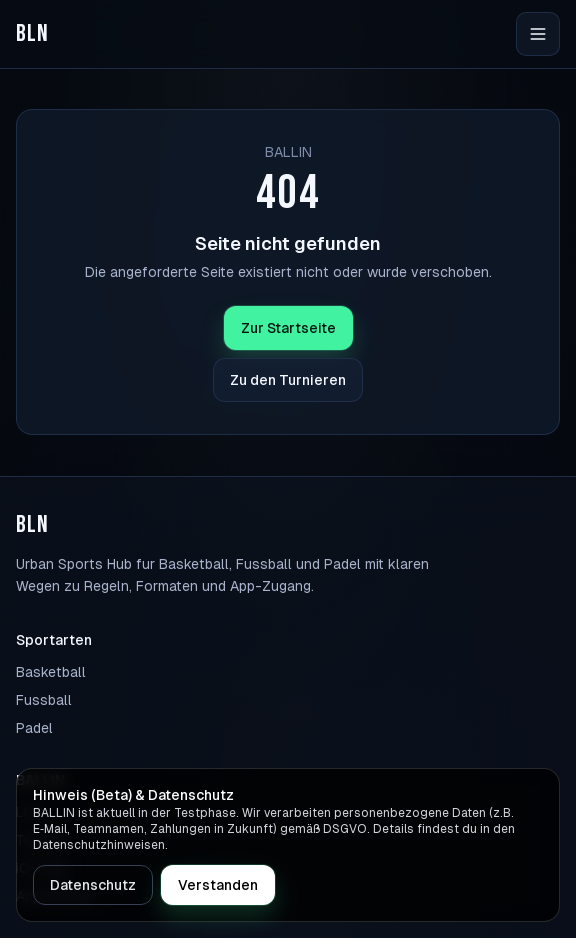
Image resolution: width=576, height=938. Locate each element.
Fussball (44, 700)
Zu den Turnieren (288, 380)
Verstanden (218, 885)
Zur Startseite (288, 328)
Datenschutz (93, 885)
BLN (33, 33)
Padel (34, 728)
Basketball (51, 672)
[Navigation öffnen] (538, 34)
